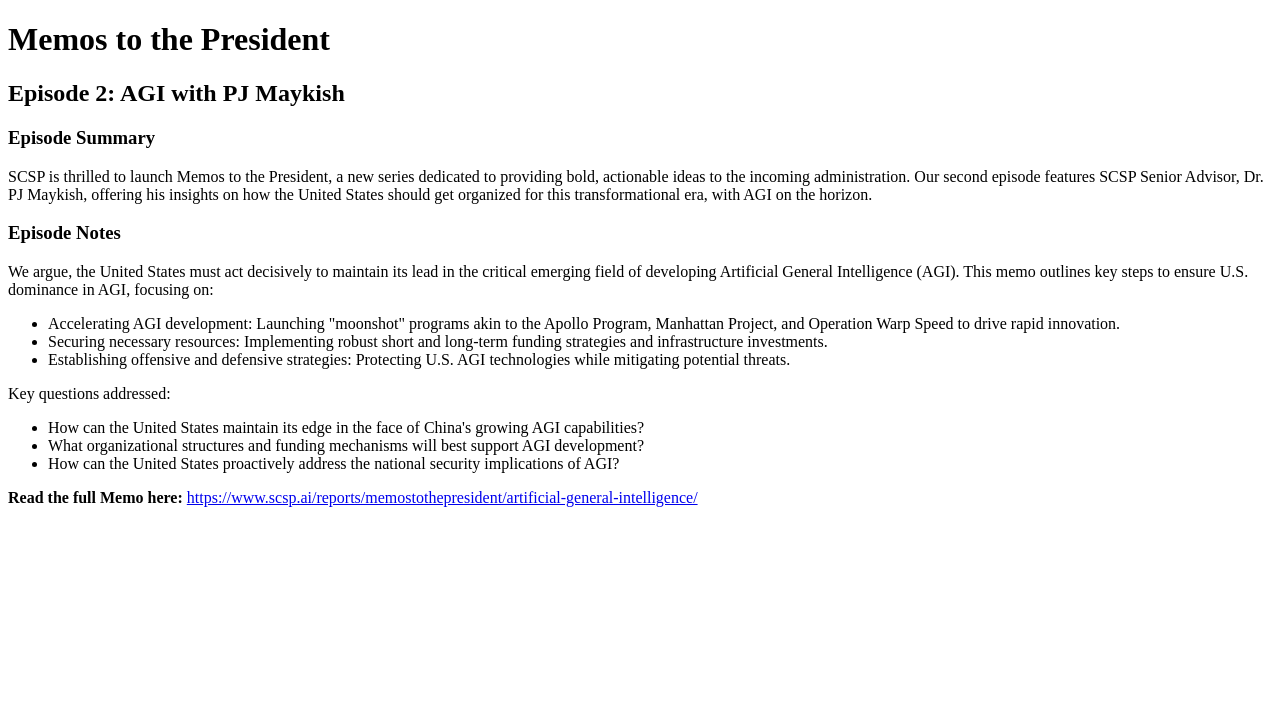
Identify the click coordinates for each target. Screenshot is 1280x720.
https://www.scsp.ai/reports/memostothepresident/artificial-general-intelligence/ (442, 497)
